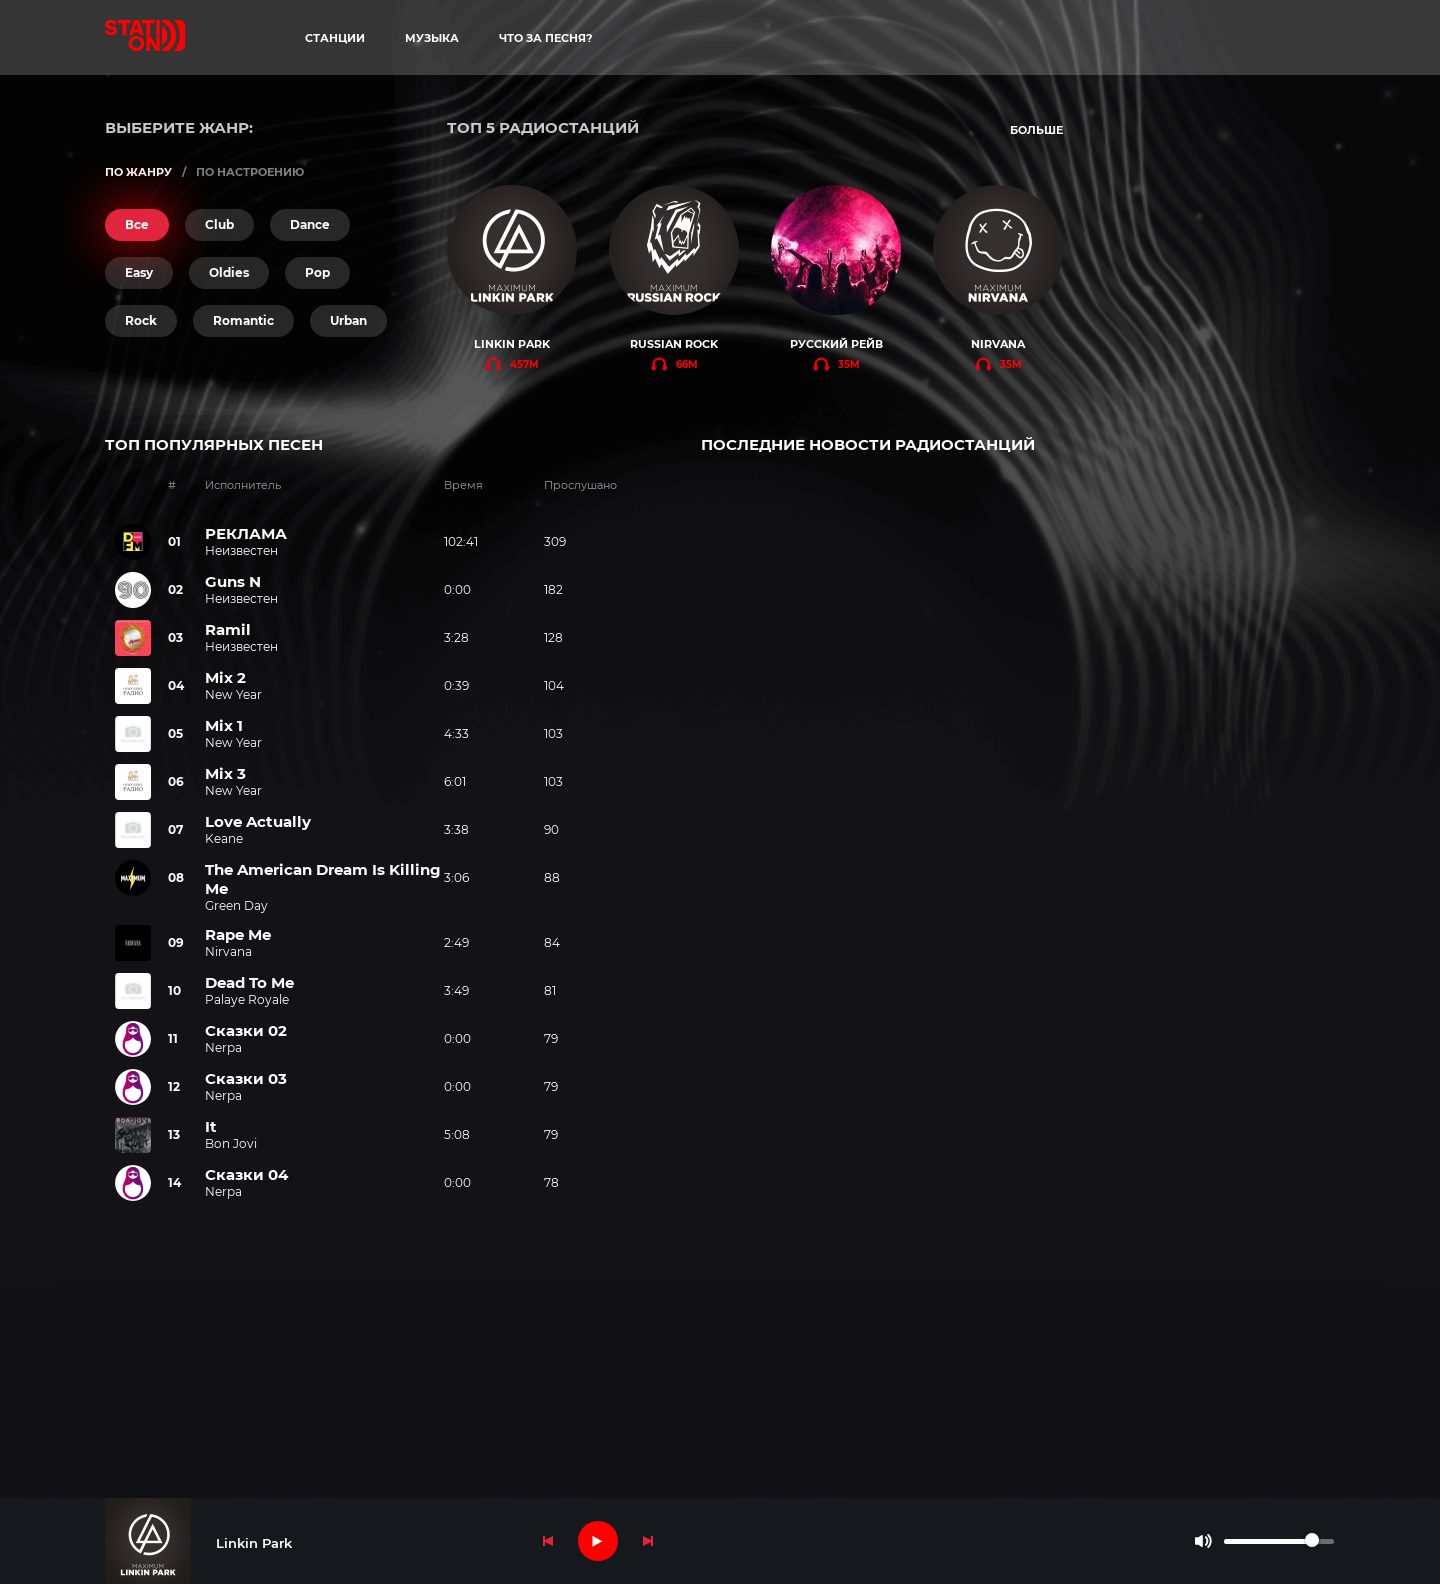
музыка (432, 38)
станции (335, 38)
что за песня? (545, 38)
